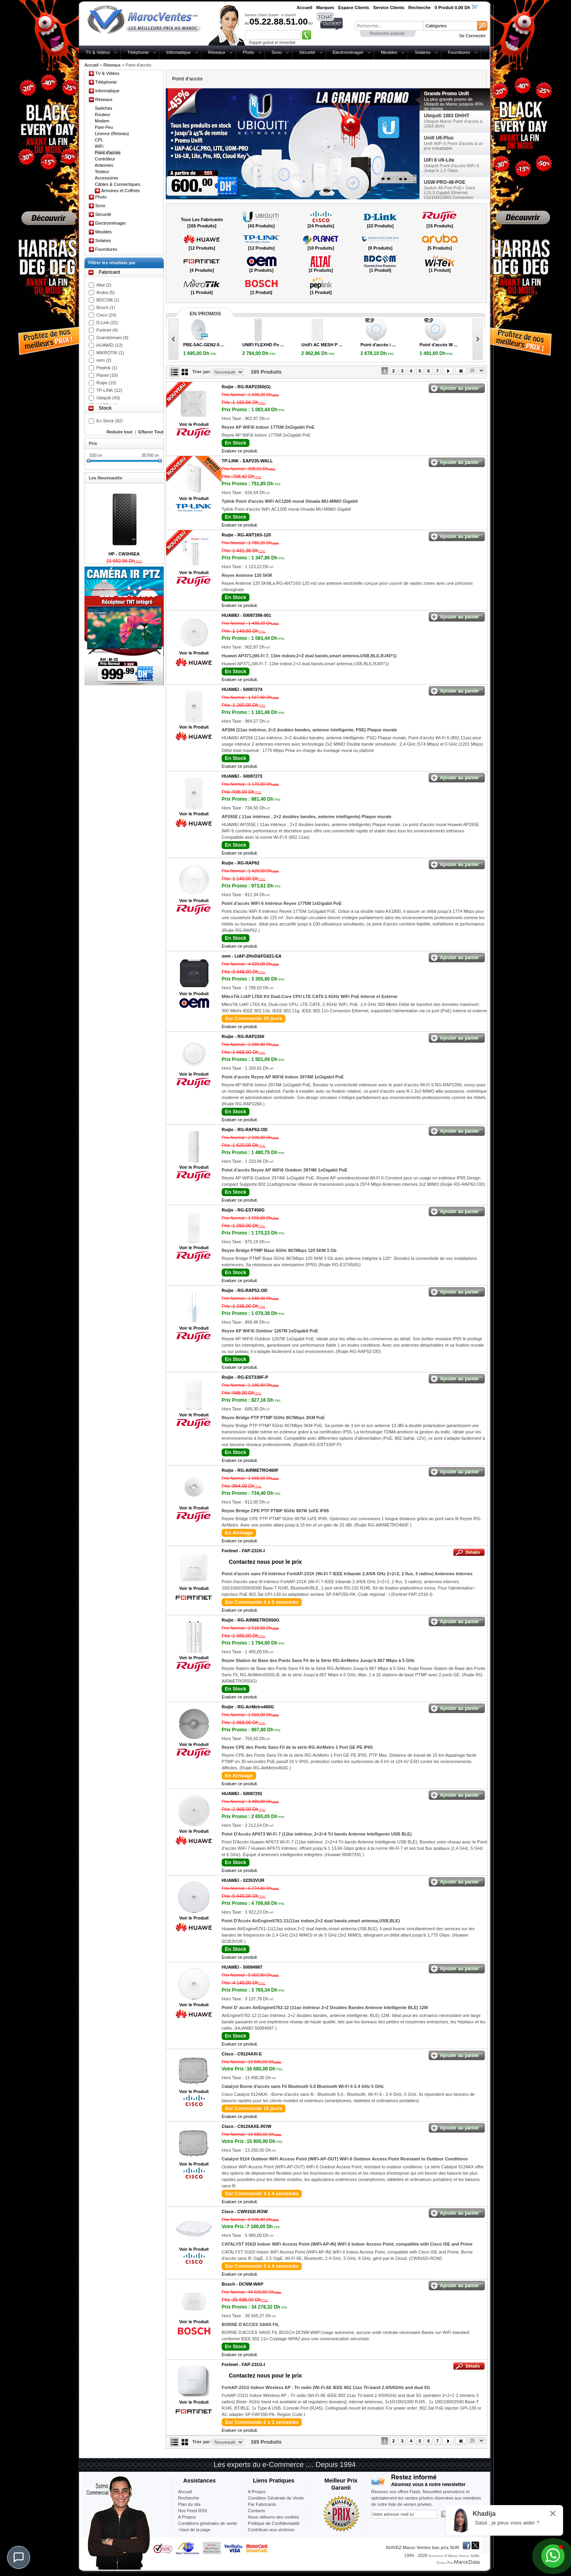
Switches (103, 108)
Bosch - (242, 2284)
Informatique (178, 52)
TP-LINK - (247, 460)
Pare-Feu (104, 127)
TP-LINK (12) (109, 390)
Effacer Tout (150, 431)
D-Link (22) (107, 322)
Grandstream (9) (112, 337)
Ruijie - (246, 386)
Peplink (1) (106, 367)
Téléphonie (138, 52)
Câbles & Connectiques (117, 184)
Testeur (102, 171)
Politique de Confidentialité (273, 2523)
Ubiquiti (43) (108, 397)
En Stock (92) (109, 420)
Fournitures (459, 52)
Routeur (102, 114)
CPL (99, 139)
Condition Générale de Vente (276, 2498)
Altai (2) (103, 284)
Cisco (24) (106, 315)
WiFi (99, 146)
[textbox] (389, 26)
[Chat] (18, 2557)
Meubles (389, 52)
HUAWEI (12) (109, 345)
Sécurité (307, 52)
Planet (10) (107, 375)
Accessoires (106, 178)
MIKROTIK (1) (110, 352)
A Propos (257, 2491)
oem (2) (103, 360)
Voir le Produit (194, 424)
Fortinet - (243, 1550)
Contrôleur (105, 158)
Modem (102, 120)
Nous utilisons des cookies (273, 2517)
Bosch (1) (105, 307)
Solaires (423, 52)
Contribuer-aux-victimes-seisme (271, 2532)
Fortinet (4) (107, 330)
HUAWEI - (246, 615)
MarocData (467, 2562)
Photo (248, 52)
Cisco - (242, 2053)
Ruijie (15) (106, 382)
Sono (277, 52)
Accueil (91, 65)
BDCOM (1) (107, 300)
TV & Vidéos (98, 52)
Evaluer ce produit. (240, 450)
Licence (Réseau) (112, 133)
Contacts (256, 2510)
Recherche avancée (387, 33)
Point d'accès (108, 152)
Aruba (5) (105, 292)
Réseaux (216, 52)
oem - (252, 956)
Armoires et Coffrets (120, 190)
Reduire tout (119, 431)
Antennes (104, 165)
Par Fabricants (262, 2504)
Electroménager (348, 52)
